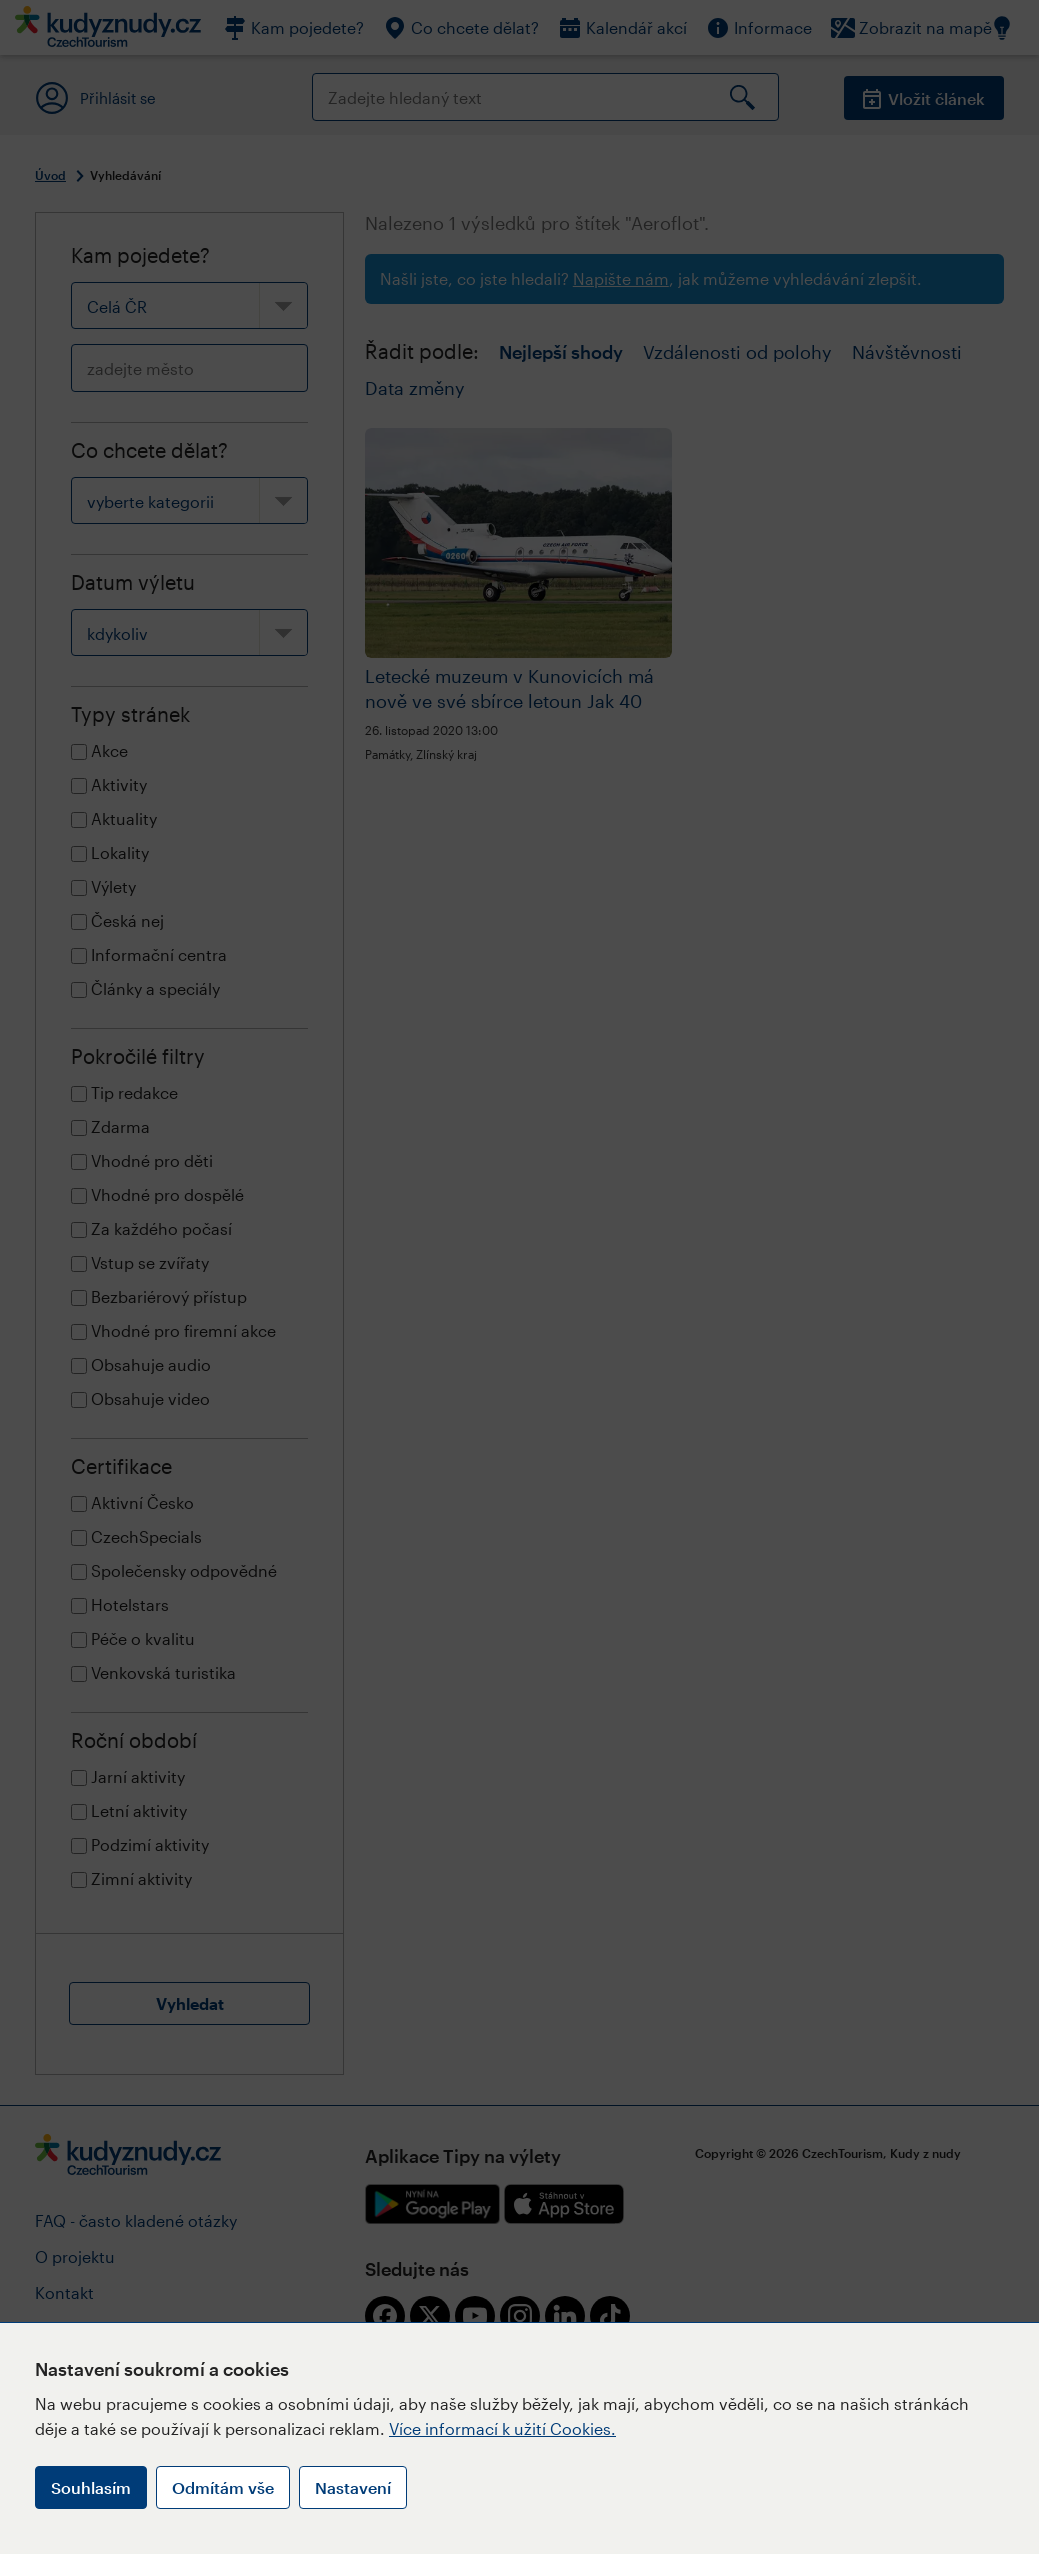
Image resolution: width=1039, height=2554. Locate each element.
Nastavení (353, 2487)
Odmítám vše (223, 2487)
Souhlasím (91, 2487)
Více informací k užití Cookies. (502, 2428)
